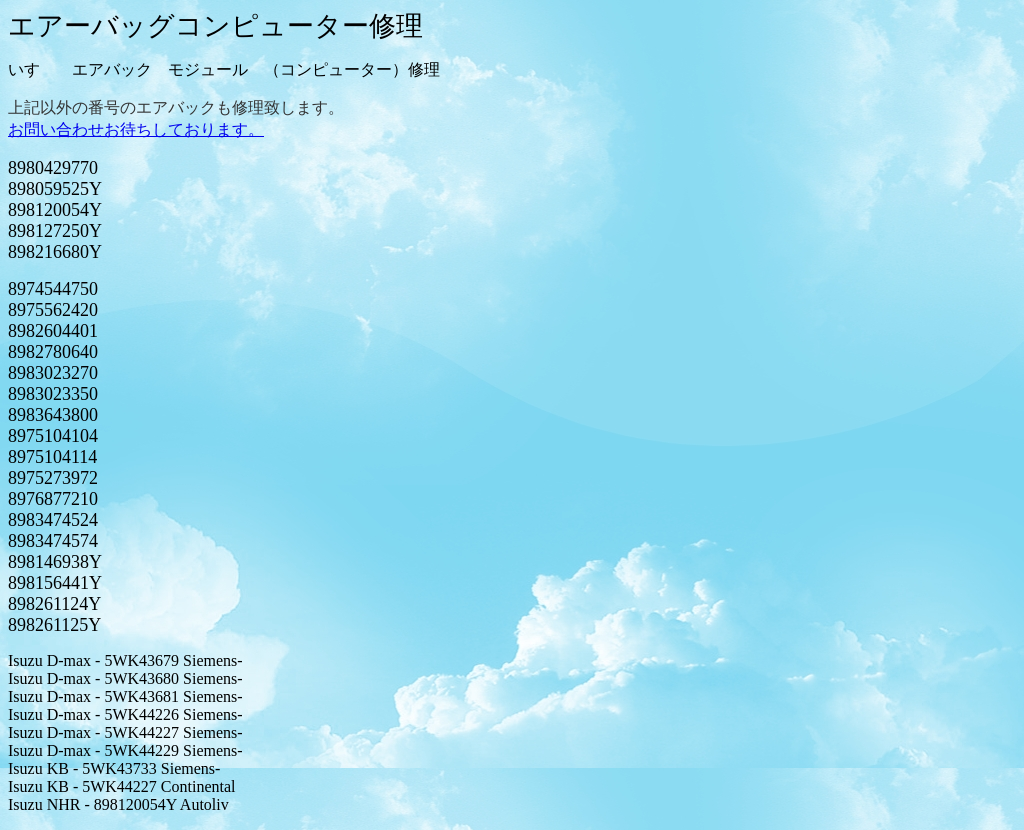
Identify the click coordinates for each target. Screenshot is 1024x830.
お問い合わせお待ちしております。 (136, 129)
